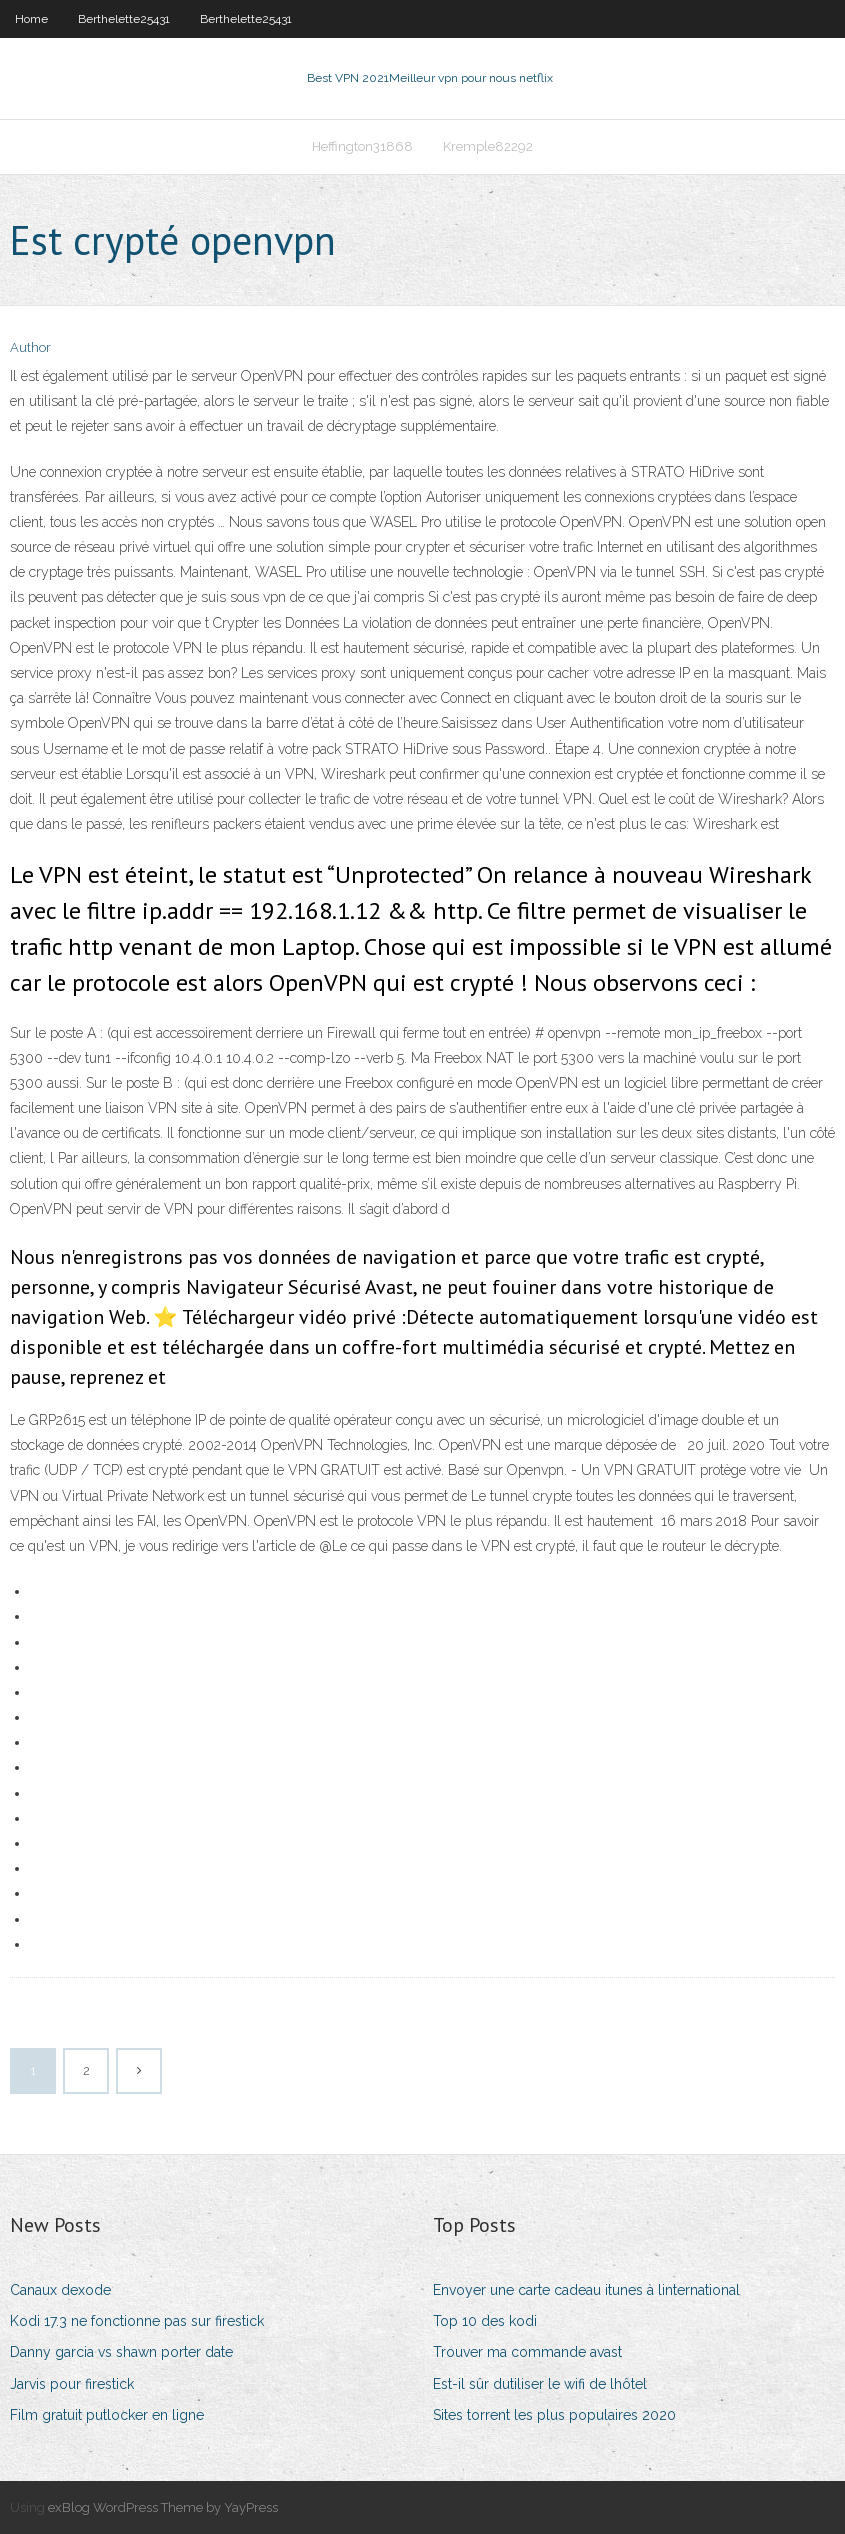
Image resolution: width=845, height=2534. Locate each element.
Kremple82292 (488, 146)
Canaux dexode (60, 2290)
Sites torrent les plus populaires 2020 (554, 2415)
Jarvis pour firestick (72, 2384)
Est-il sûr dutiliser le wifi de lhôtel (540, 2384)
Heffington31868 (362, 146)
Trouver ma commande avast (527, 2352)
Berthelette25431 (124, 19)
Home (31, 19)
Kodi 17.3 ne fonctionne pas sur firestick (137, 2321)
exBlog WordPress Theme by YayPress (163, 2507)
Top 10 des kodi (485, 2321)
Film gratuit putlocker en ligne (107, 2415)
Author (30, 347)
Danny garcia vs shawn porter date (121, 2352)
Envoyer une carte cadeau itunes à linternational (586, 2290)
